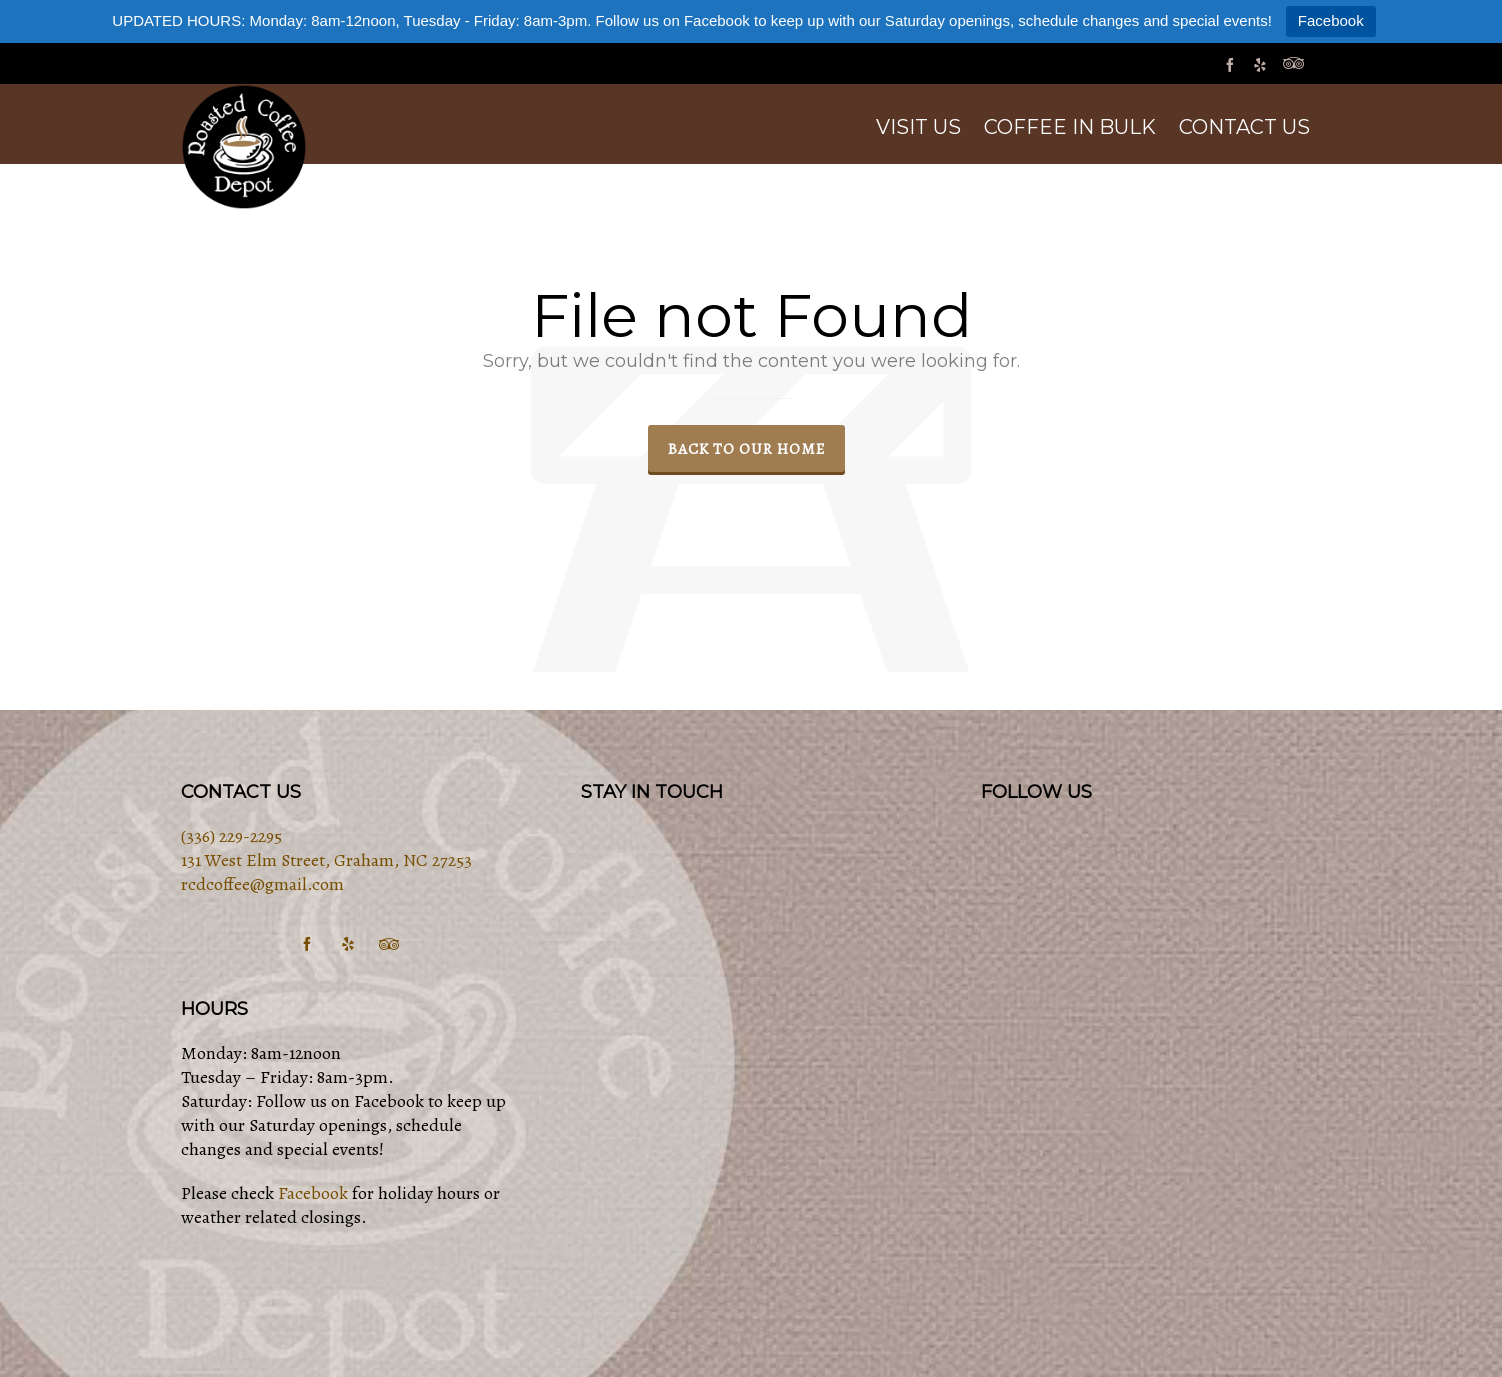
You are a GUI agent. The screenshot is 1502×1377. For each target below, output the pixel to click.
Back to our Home (746, 448)
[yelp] (1263, 64)
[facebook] (1233, 64)
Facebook (1331, 20)
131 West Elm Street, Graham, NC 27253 (326, 860)
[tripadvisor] (1296, 64)
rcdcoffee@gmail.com (262, 884)
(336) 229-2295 (231, 836)
